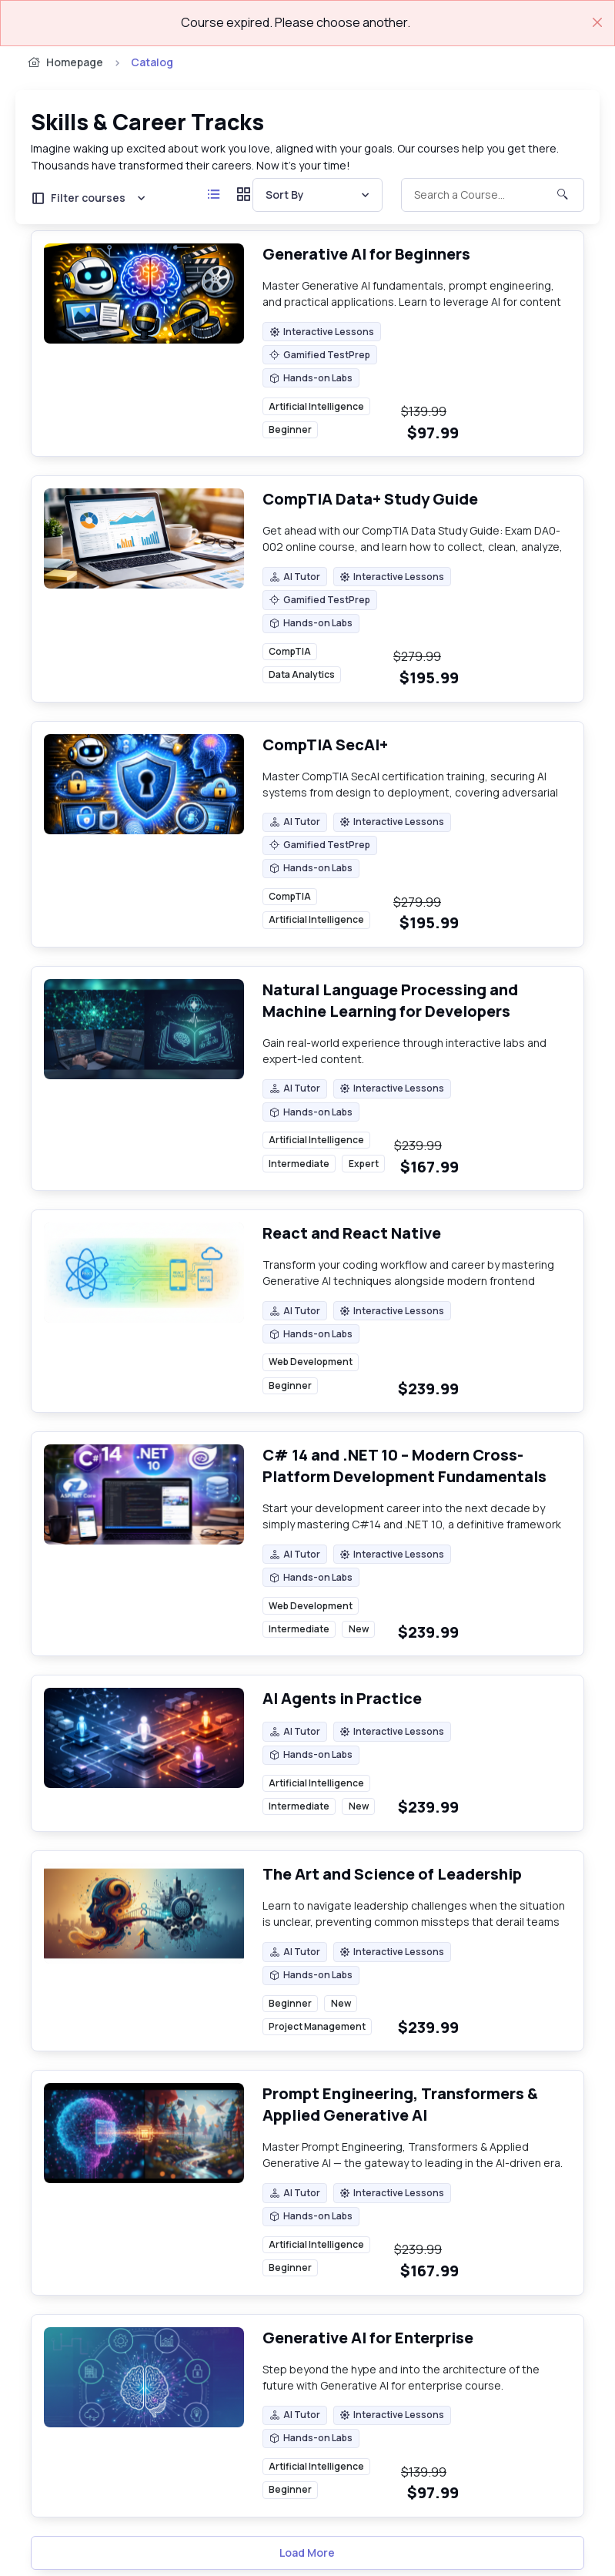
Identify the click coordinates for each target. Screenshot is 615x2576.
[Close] (597, 22)
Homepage (64, 62)
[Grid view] (243, 195)
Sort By (285, 194)
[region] (331, 419)
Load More (307, 2552)
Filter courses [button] (78, 198)
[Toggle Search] (492, 195)
